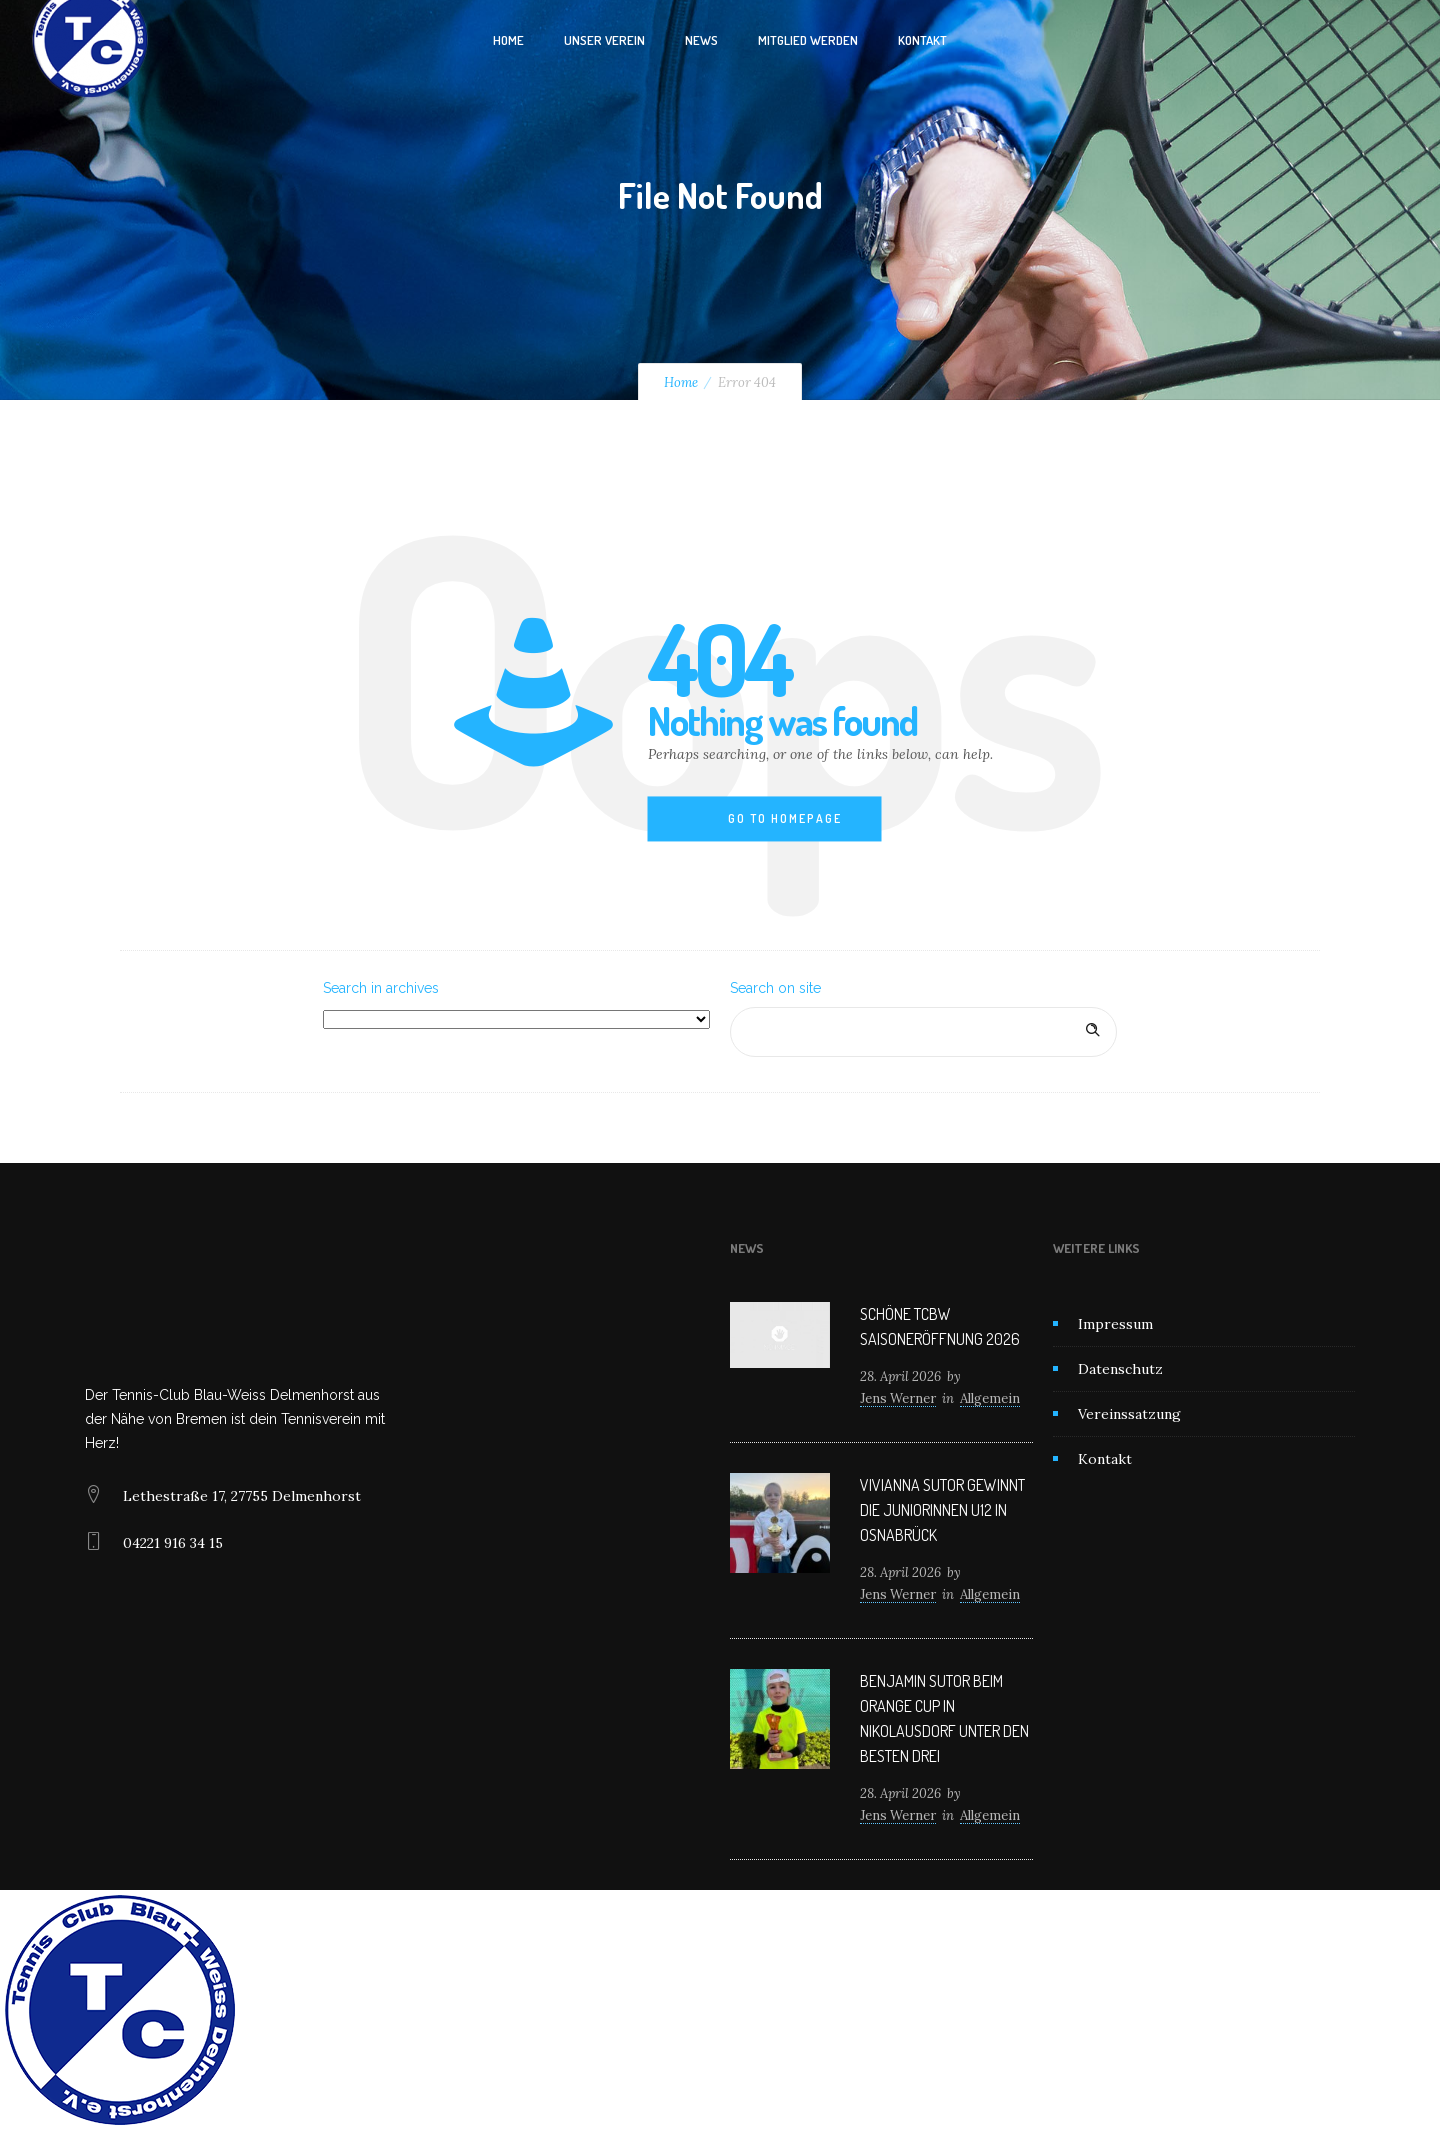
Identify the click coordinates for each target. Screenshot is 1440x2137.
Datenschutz (1120, 1369)
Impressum (1115, 1324)
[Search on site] (923, 1032)
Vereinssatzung (1129, 1414)
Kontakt (922, 40)
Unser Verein (604, 40)
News (701, 40)
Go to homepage (785, 818)
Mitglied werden (808, 40)
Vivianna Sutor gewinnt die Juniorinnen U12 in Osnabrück (942, 1510)
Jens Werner (898, 1398)
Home (508, 40)
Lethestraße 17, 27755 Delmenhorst (242, 1496)
